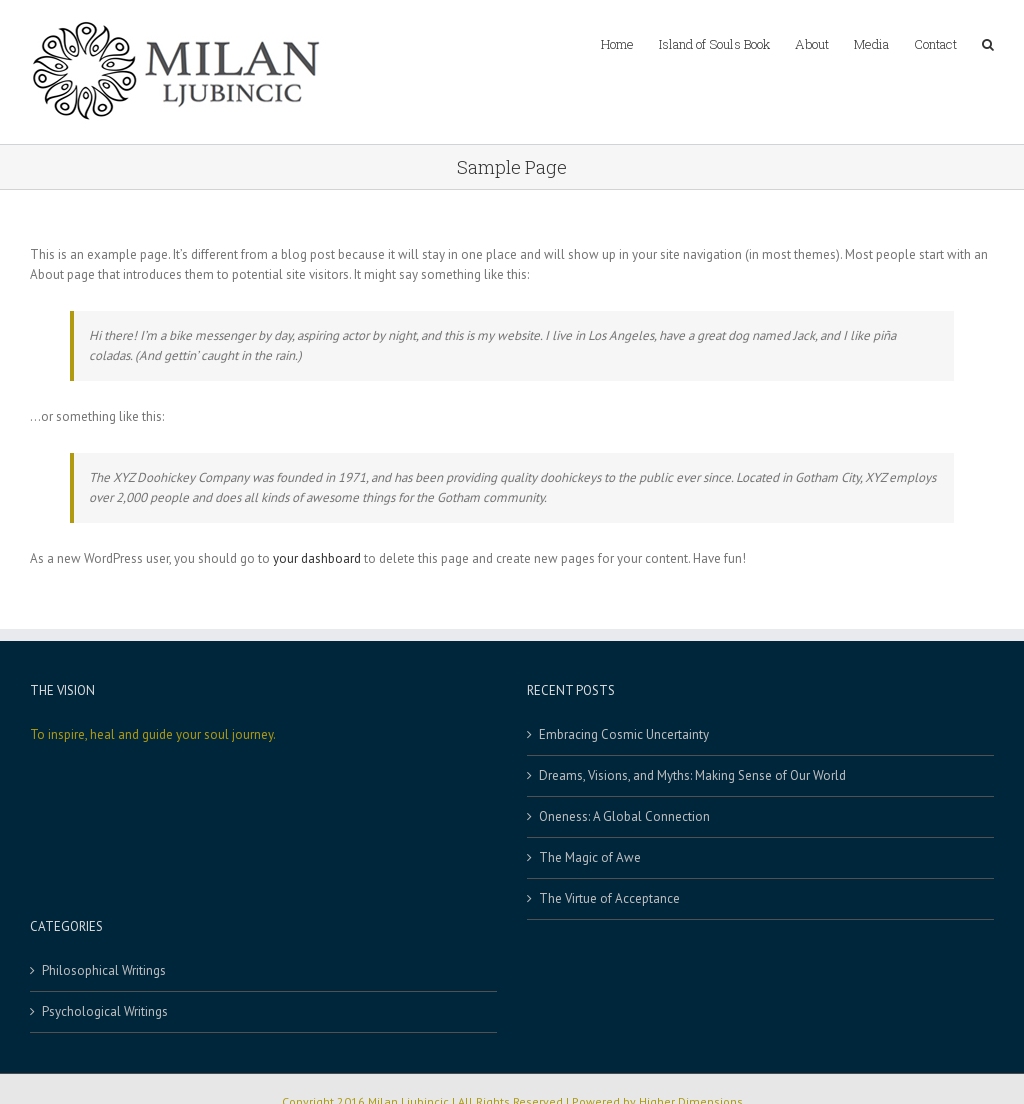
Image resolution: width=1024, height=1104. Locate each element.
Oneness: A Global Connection (624, 816)
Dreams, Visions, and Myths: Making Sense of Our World (692, 775)
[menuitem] (630, 41)
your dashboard (317, 558)
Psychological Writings (105, 1011)
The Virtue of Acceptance (609, 898)
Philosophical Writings (104, 970)
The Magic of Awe (590, 857)
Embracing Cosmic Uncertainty (624, 734)
